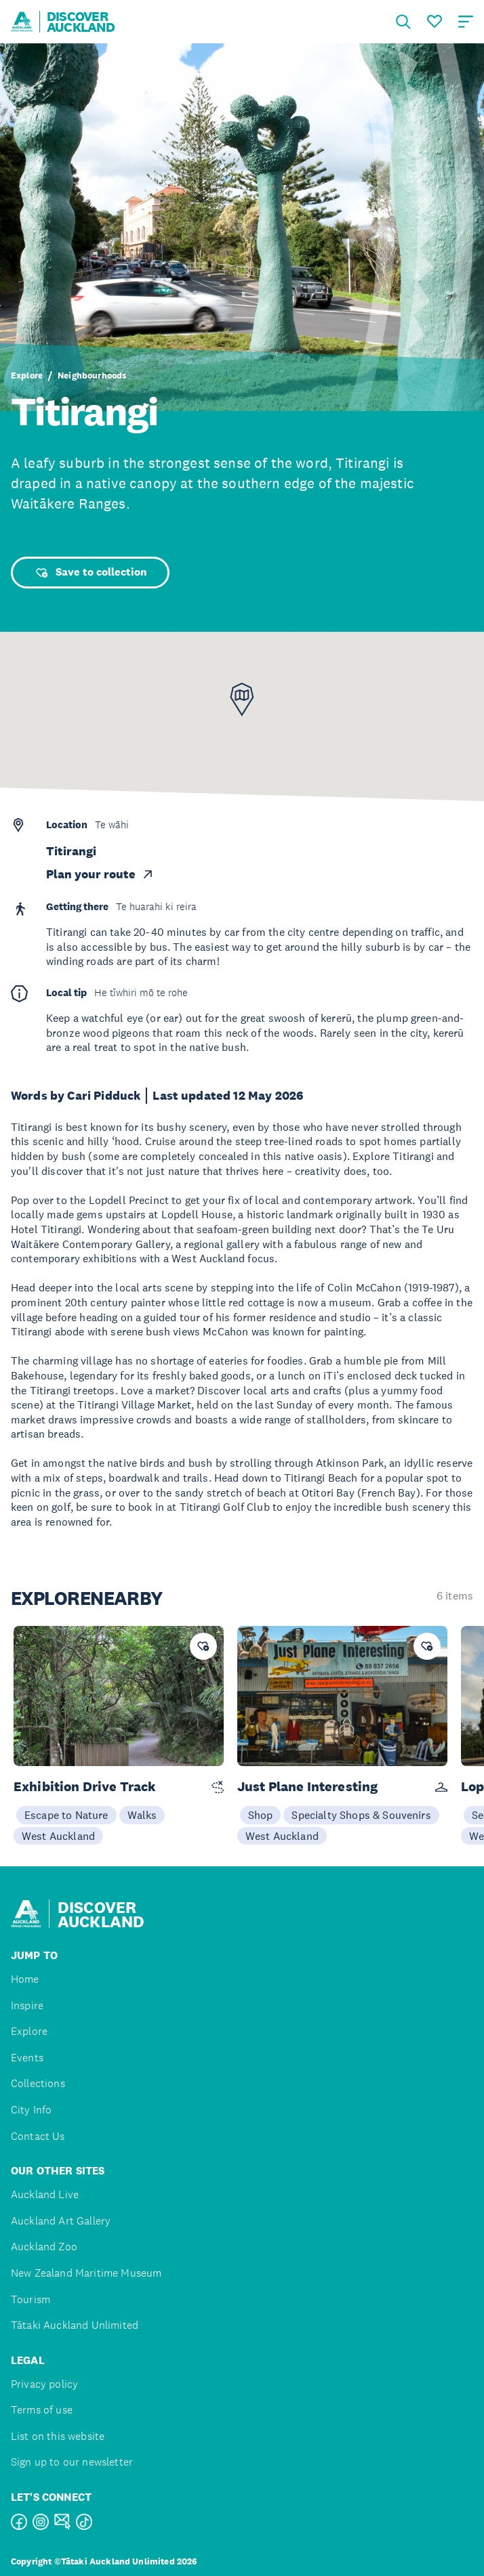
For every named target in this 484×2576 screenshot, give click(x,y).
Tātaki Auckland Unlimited (74, 2325)
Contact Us (38, 2136)
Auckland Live (45, 2194)
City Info (31, 2110)
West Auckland (58, 1836)
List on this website (57, 2436)
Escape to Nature (66, 1815)
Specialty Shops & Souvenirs (360, 1815)
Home (25, 1979)
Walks (142, 1815)
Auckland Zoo (44, 2246)
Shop (260, 1815)
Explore (27, 375)
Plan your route (100, 874)
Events (27, 2058)
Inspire (27, 2005)
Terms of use (42, 2410)
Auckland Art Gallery (60, 2221)
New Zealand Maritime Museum (86, 2273)
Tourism (30, 2299)
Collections (38, 2083)
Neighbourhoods (92, 375)
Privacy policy (44, 2384)
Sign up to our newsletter (72, 2462)
